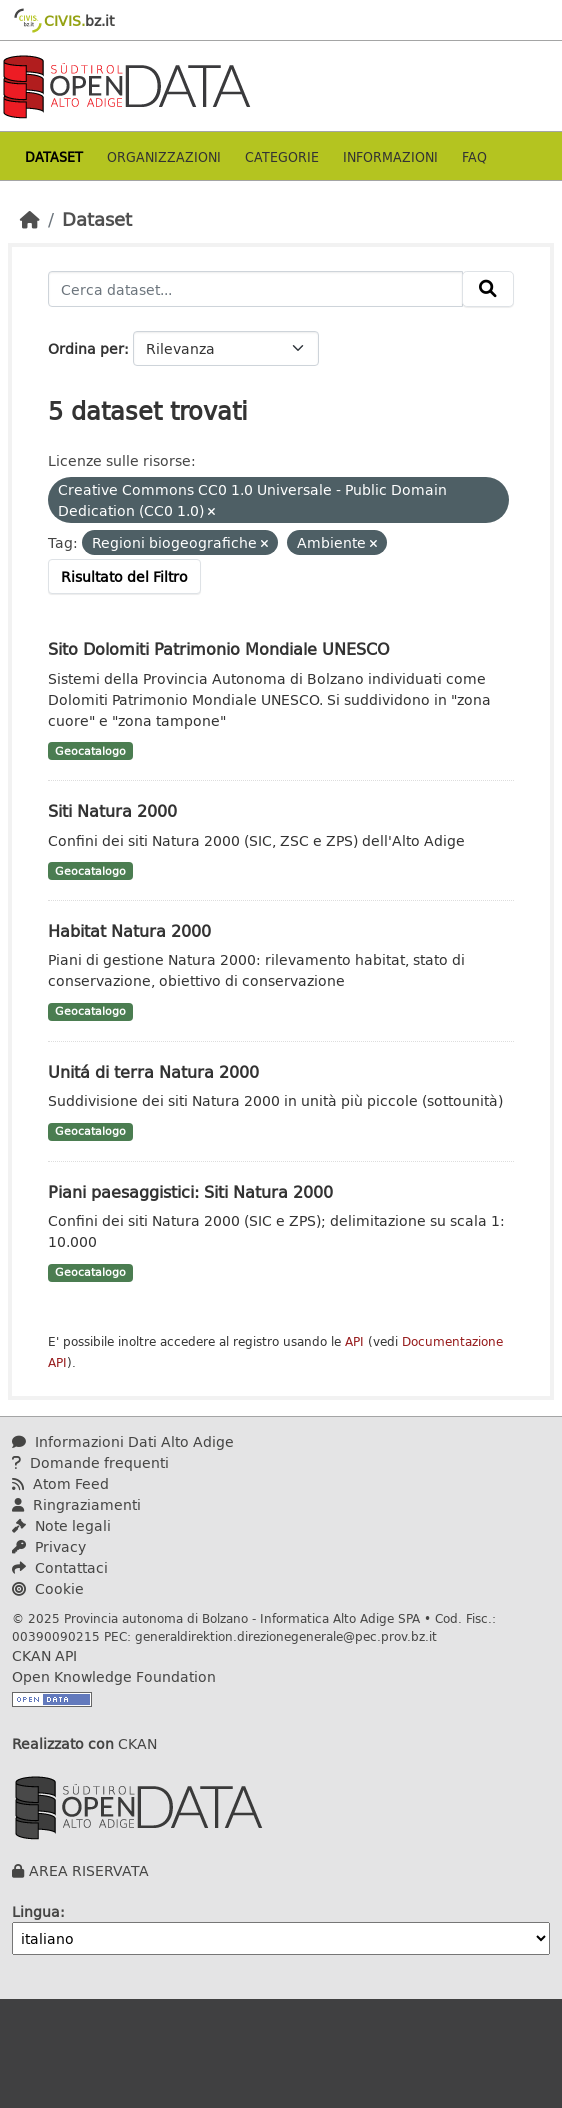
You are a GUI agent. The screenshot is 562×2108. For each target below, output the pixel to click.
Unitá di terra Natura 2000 (153, 1071)
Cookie (48, 1588)
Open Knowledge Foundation (114, 1676)
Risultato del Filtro (124, 576)
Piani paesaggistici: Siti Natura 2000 (190, 1191)
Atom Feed (60, 1483)
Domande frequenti (90, 1462)
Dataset (54, 156)
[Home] (30, 219)
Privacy (49, 1546)
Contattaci (60, 1567)
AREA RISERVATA (89, 1870)
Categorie (282, 156)
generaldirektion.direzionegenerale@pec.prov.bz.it (286, 1636)
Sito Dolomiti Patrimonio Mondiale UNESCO (219, 648)
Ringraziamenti (76, 1504)
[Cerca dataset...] (255, 289)
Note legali (61, 1525)
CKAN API (44, 1655)
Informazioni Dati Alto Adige (123, 1441)
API (354, 1341)
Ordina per (86, 348)
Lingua (36, 1911)
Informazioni (390, 156)
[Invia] (488, 289)
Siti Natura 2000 (112, 810)
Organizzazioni (164, 156)
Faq (474, 156)
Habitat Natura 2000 (129, 930)
